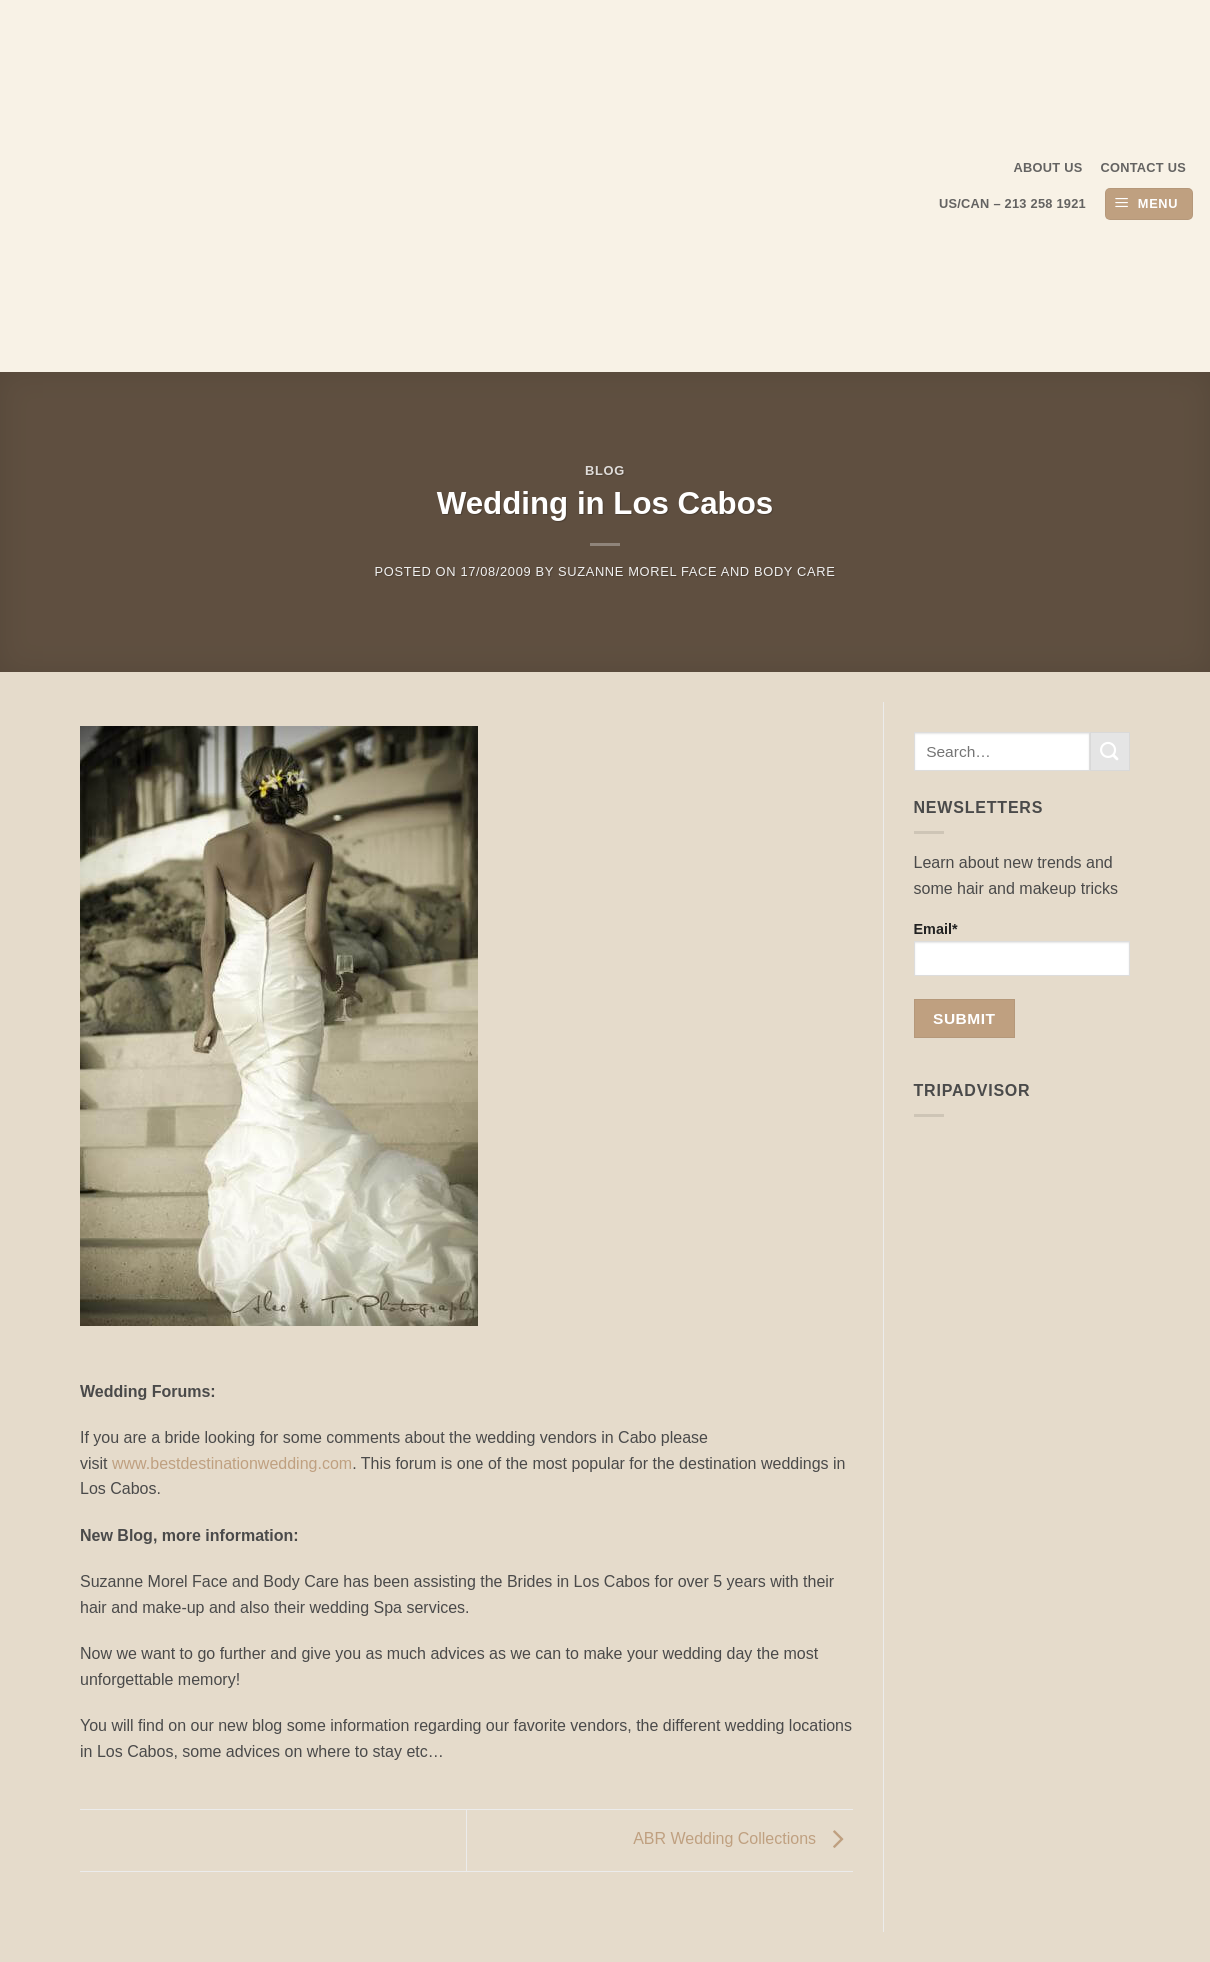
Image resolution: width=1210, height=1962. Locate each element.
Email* (1022, 948)
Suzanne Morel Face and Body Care (696, 571)
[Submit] (1110, 751)
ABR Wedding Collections (742, 1839)
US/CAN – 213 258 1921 (1012, 203)
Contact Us (1144, 167)
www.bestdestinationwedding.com (232, 1463)
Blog (605, 470)
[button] (1149, 204)
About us (1048, 167)
